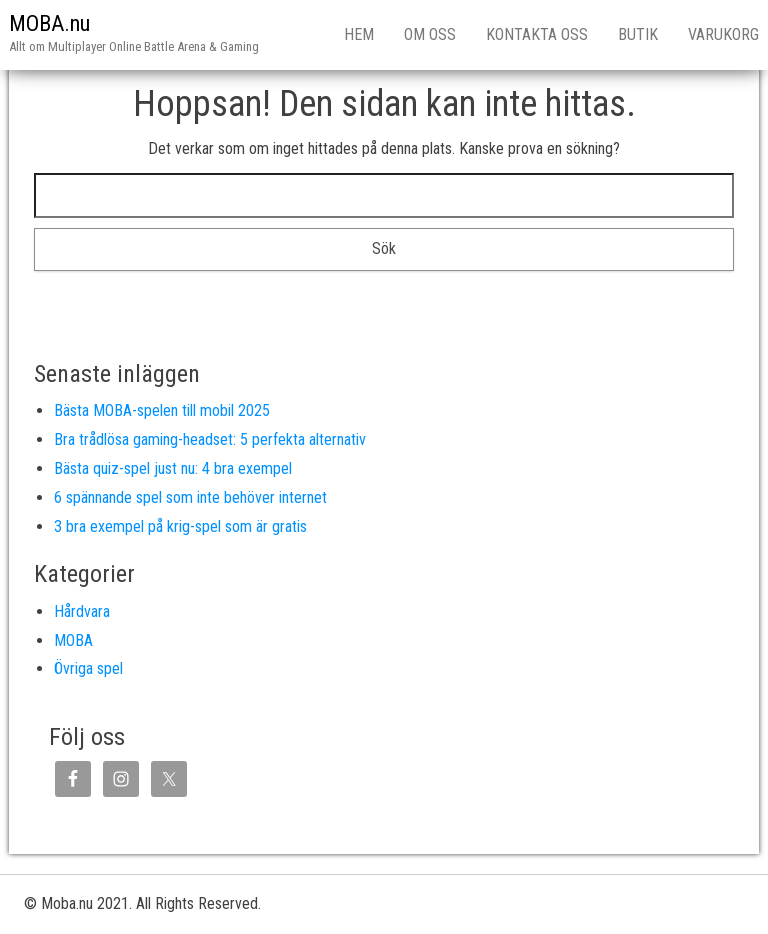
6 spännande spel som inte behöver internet (190, 497)
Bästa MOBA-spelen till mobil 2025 (162, 410)
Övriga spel (88, 668)
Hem (359, 34)
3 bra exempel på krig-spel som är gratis (180, 526)
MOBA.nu (49, 23)
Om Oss (430, 34)
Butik (638, 34)
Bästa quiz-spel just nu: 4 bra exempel (173, 468)
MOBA (73, 640)
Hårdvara (82, 611)
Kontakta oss (537, 34)
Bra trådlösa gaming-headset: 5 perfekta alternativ (210, 439)
